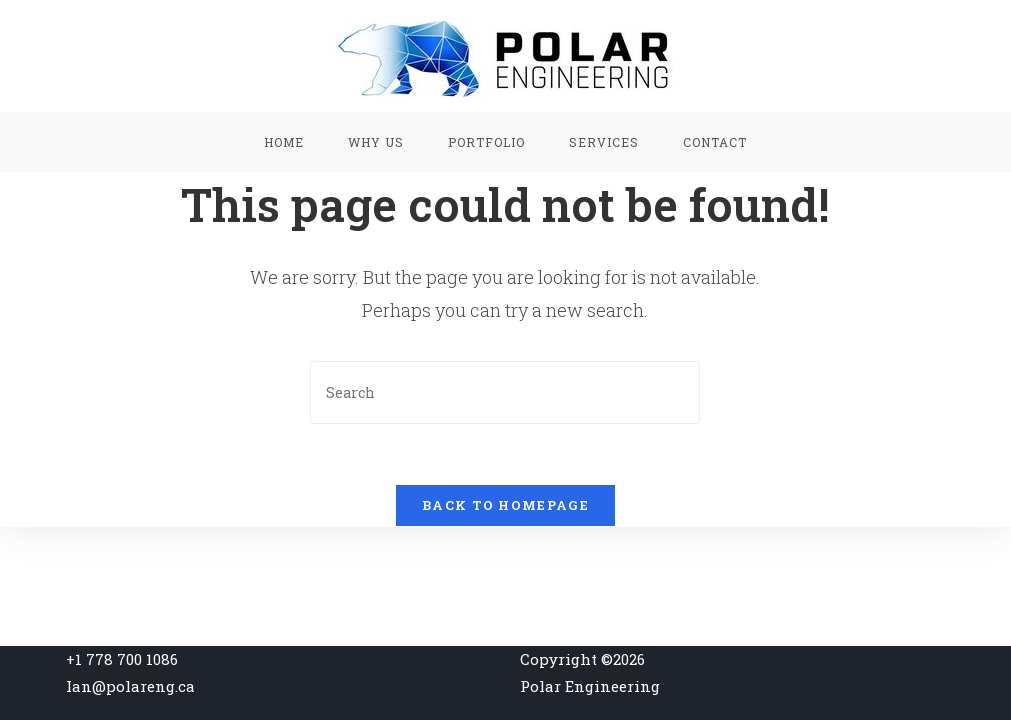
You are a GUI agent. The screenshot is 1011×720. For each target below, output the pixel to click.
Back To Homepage (505, 505)
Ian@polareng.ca (130, 686)
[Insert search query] (505, 392)
